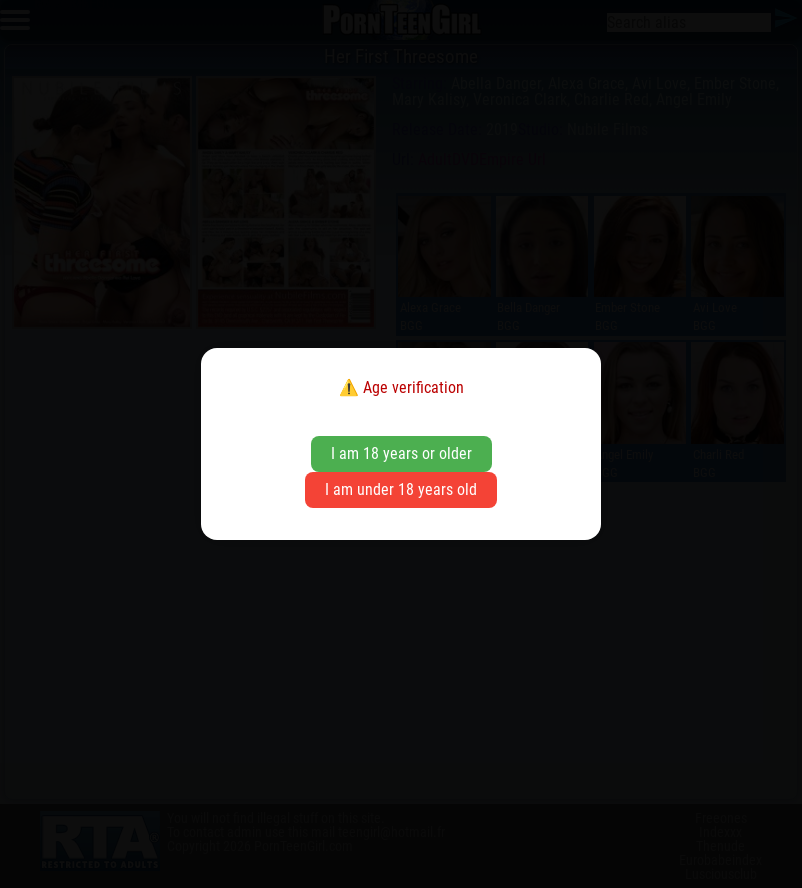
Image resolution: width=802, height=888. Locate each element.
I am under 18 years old (401, 489)
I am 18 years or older (401, 453)
